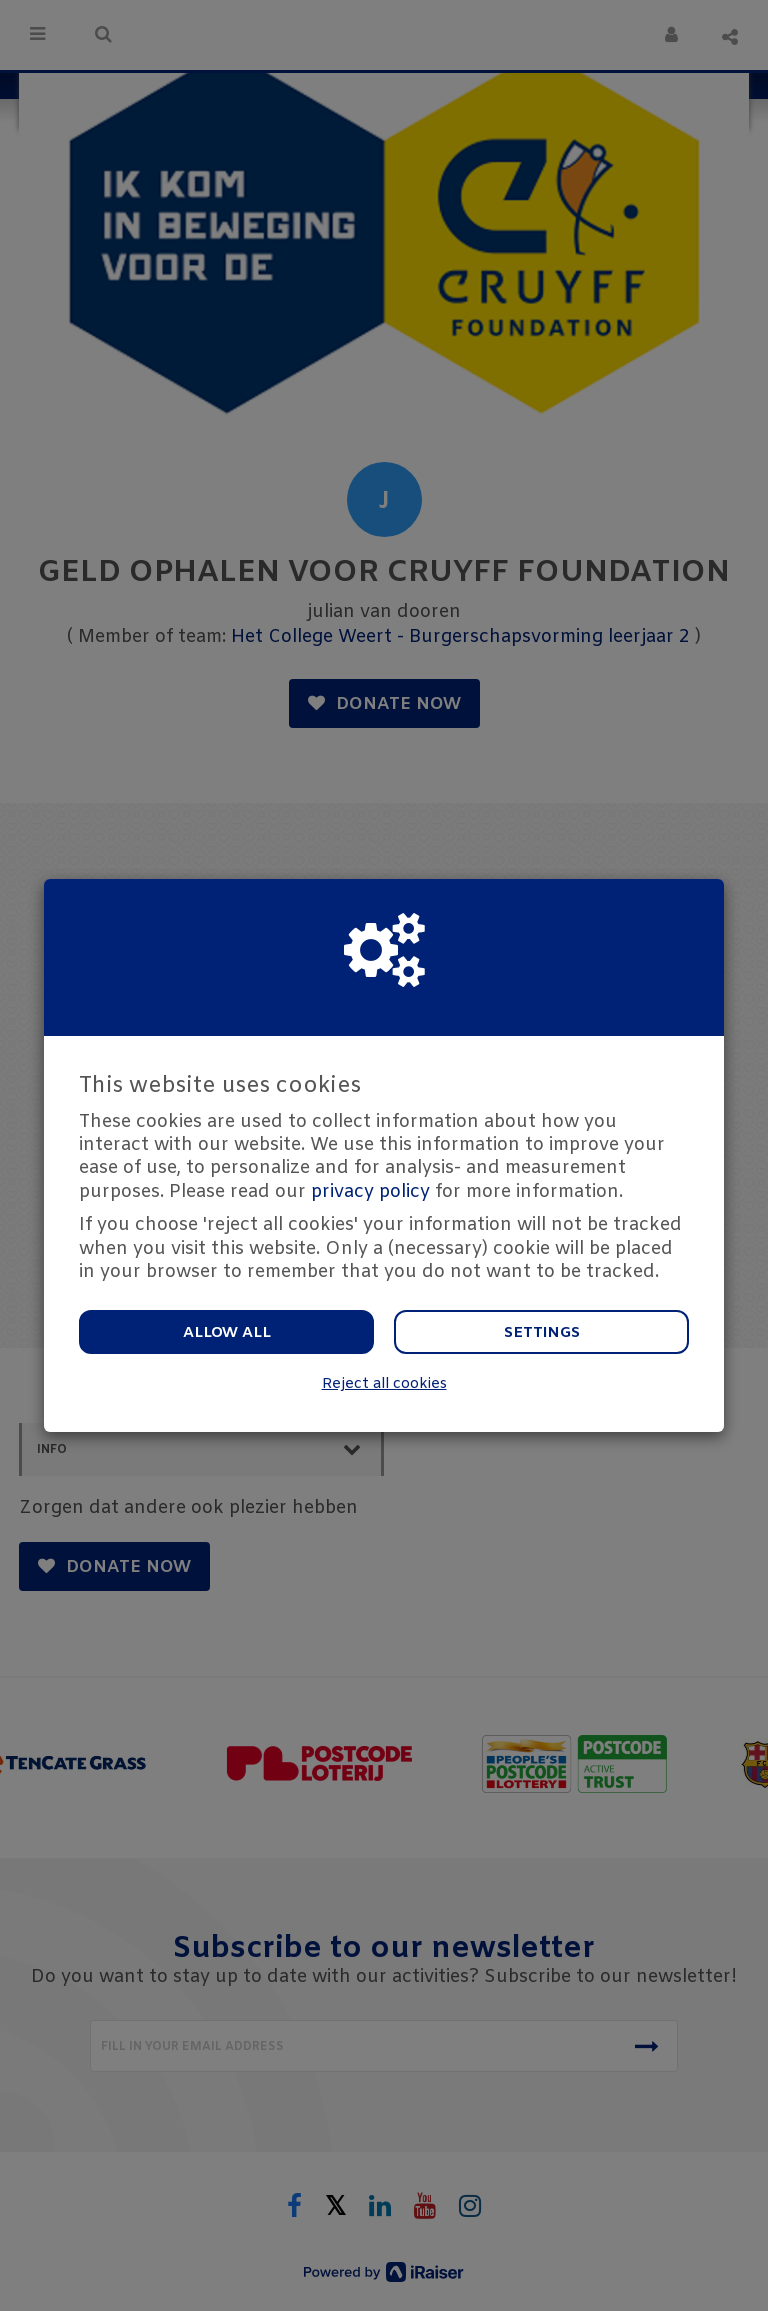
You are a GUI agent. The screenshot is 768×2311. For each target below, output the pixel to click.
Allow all (227, 1333)
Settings (542, 1333)
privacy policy (370, 1192)
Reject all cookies (384, 1384)
